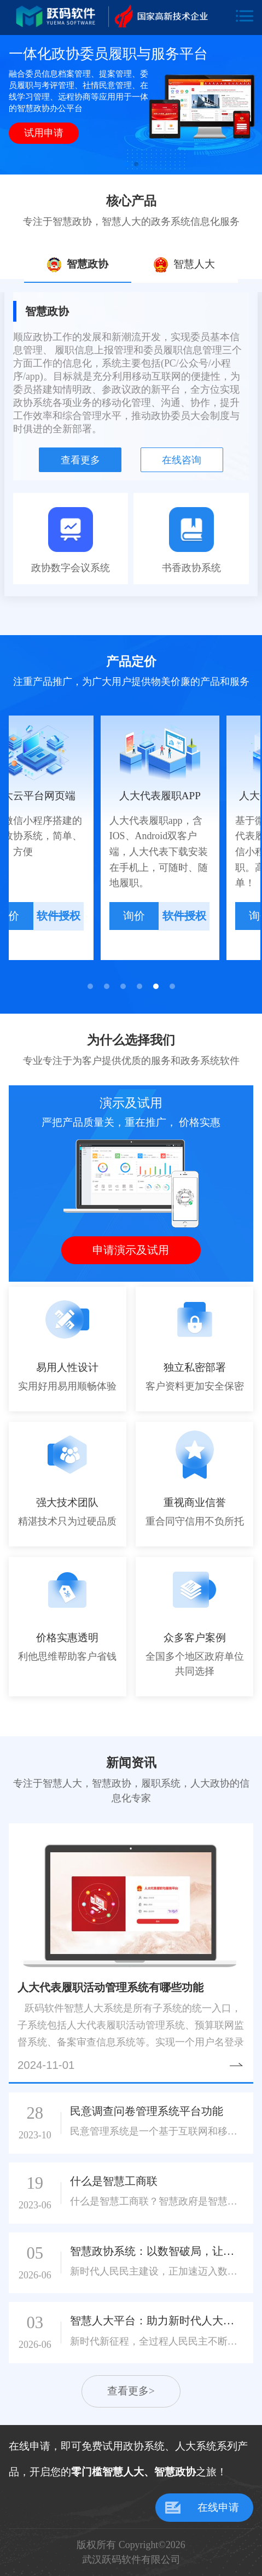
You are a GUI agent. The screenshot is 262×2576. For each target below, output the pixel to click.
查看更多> (131, 2391)
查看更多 (80, 460)
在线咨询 (181, 460)
